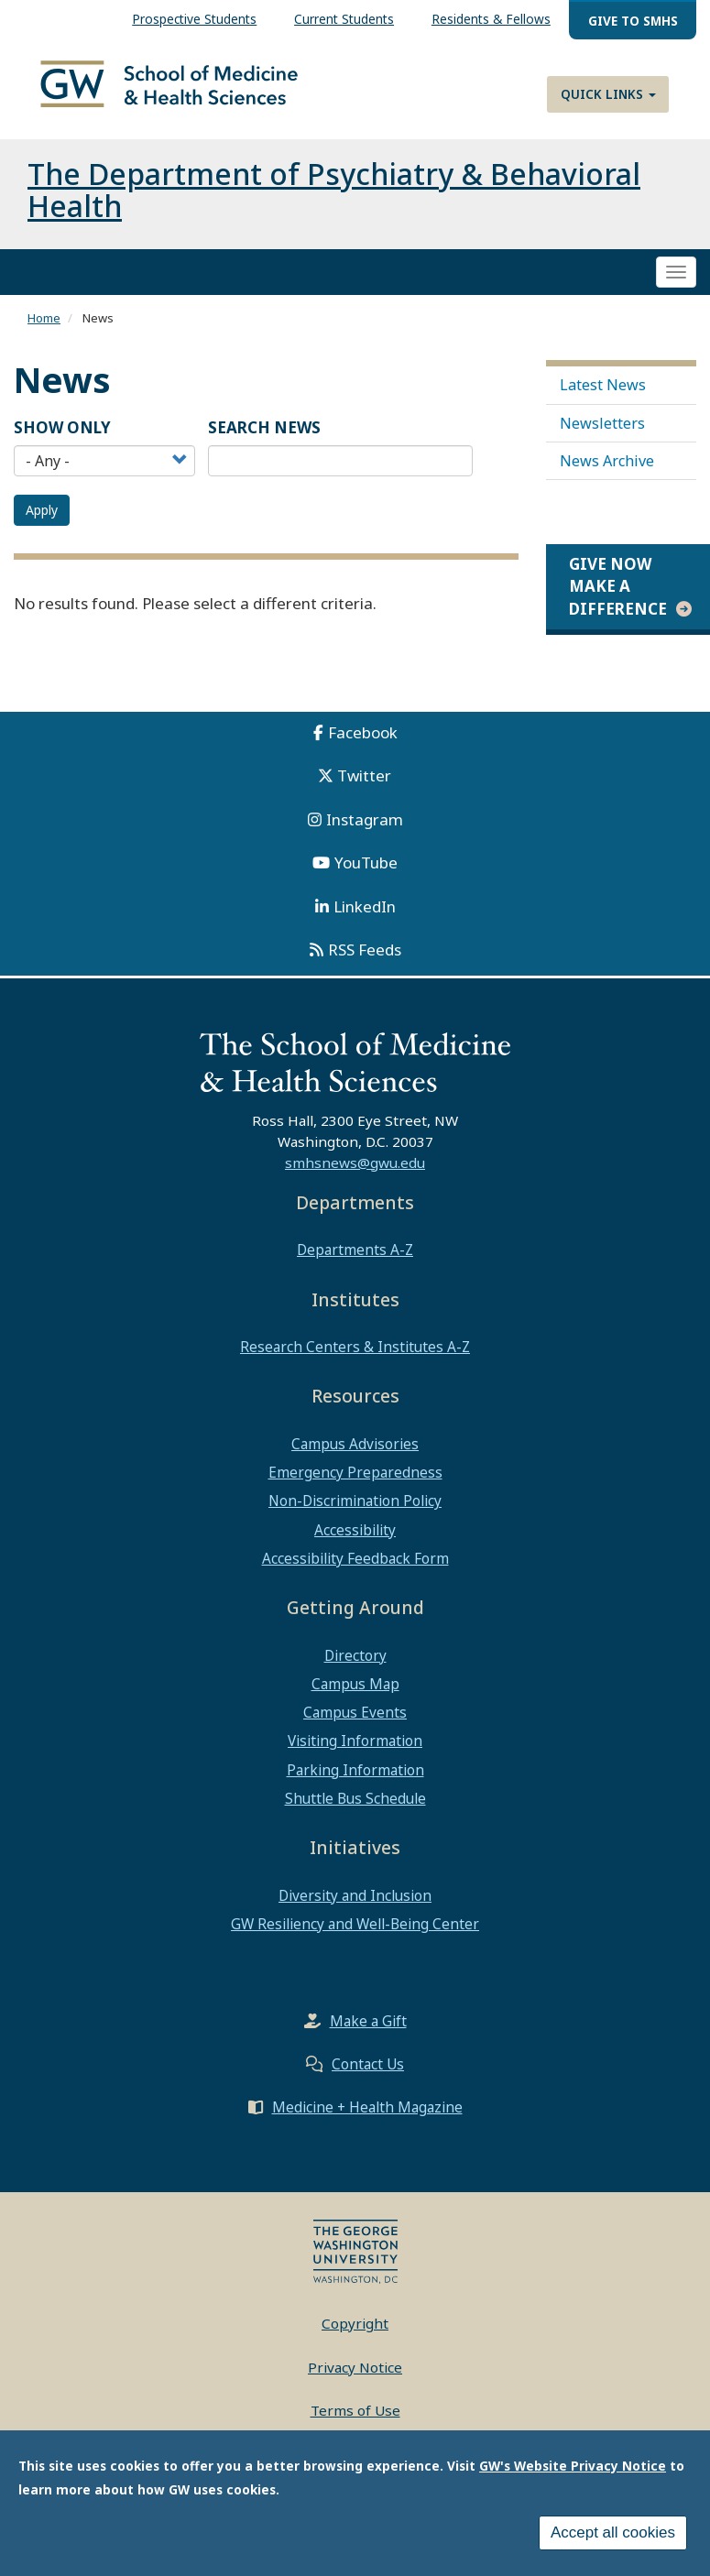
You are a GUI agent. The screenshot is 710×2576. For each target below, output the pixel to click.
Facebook (363, 747)
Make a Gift (368, 2035)
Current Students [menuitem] (344, 18)
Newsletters (602, 437)
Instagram (364, 834)
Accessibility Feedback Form (355, 1573)
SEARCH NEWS (264, 442)
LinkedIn (364, 921)
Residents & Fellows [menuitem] (491, 18)
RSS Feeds (364, 964)
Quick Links (608, 94)
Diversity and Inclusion (355, 1910)
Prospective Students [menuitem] (194, 18)
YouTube (366, 877)
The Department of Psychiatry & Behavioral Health (333, 204)
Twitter (364, 790)
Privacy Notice (355, 2382)
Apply (42, 524)
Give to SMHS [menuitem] (633, 20)
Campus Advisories (355, 1458)
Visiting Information (355, 1755)
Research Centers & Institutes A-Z (355, 1361)
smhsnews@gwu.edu (355, 1177)
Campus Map (355, 1698)
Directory (355, 1670)
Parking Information (355, 1784)
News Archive (607, 475)
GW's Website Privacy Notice (572, 2465)
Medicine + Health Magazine (367, 2121)
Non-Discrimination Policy (355, 1515)
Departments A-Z (355, 1264)
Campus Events (355, 1727)
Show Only (62, 442)
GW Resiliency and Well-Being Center (355, 1938)
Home (43, 332)
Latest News (603, 399)
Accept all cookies (613, 2532)
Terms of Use (355, 2425)
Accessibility (355, 1544)
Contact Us (368, 2078)
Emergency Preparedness (355, 1487)
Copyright (355, 2338)
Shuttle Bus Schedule (355, 1813)
